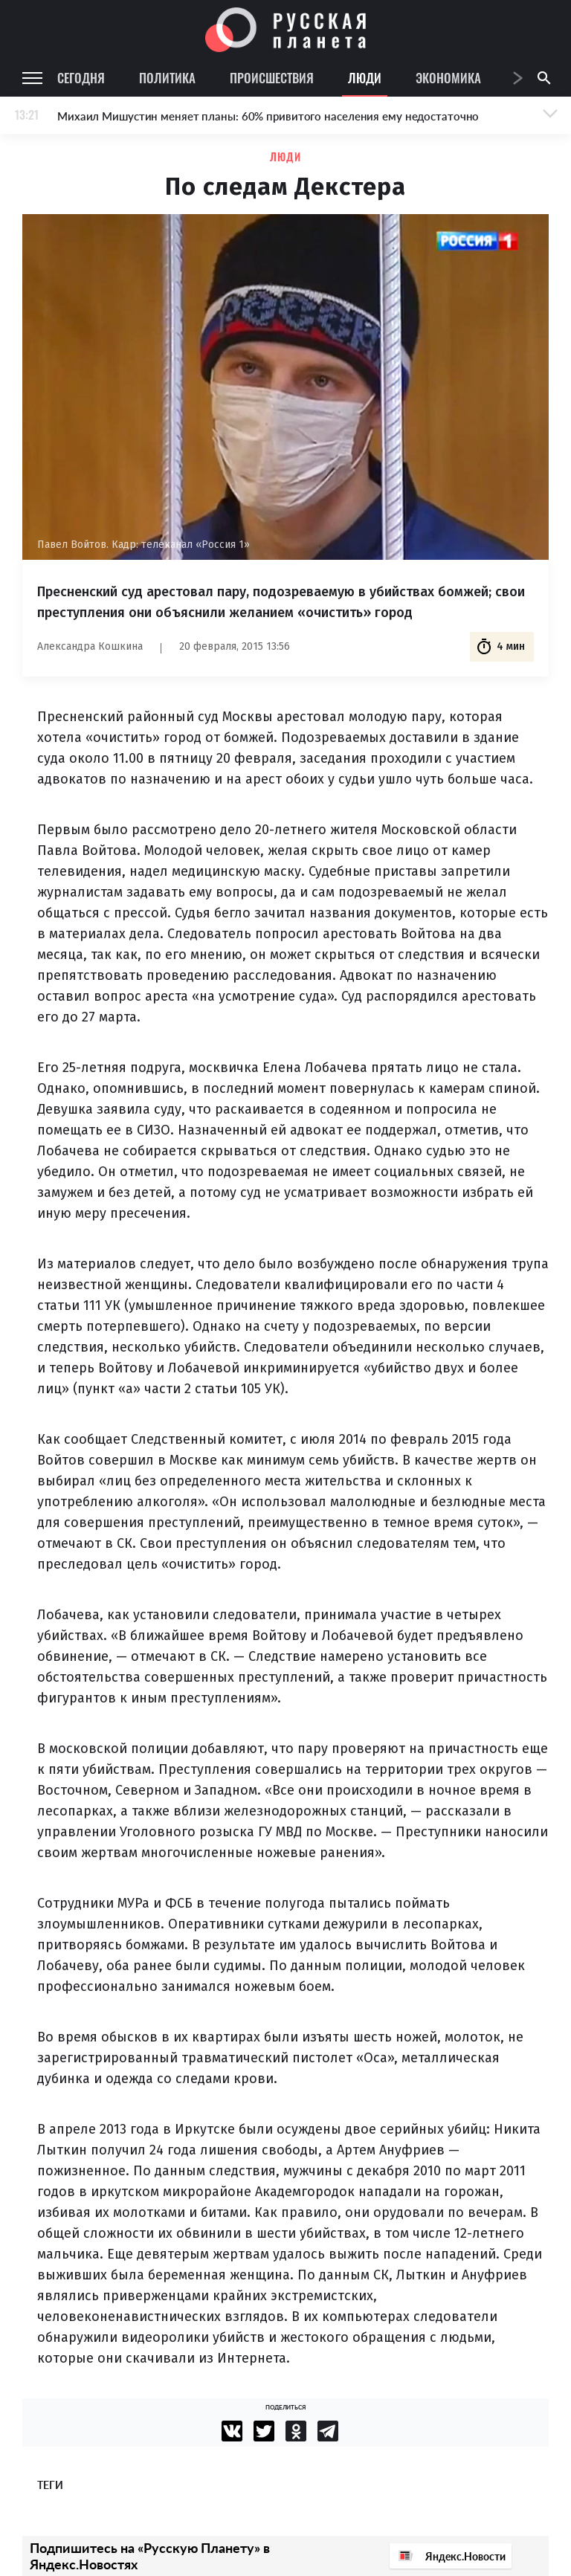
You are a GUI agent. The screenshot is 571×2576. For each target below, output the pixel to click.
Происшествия (272, 77)
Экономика (448, 77)
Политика (167, 77)
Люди (364, 77)
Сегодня (81, 77)
